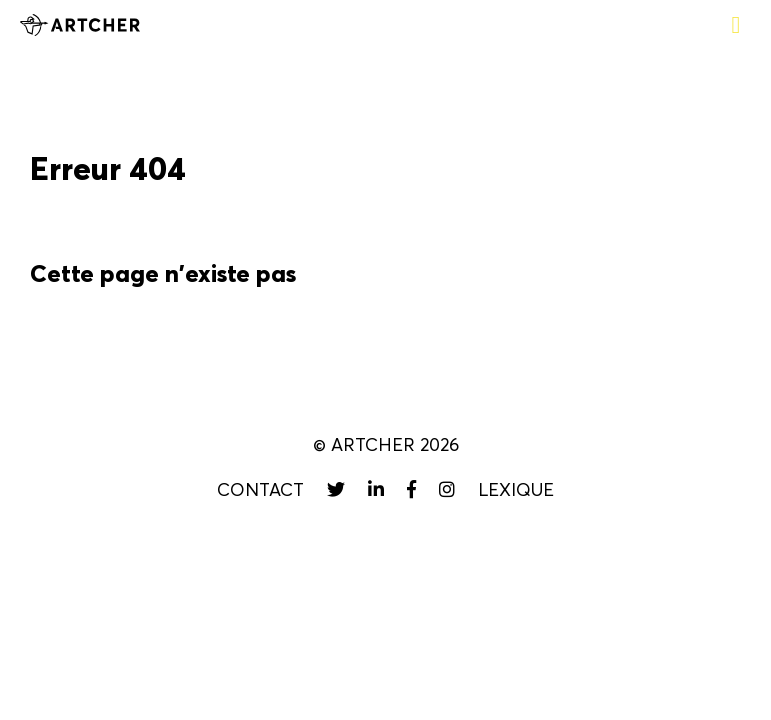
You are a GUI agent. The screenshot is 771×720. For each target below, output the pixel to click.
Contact (260, 489)
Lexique (516, 489)
